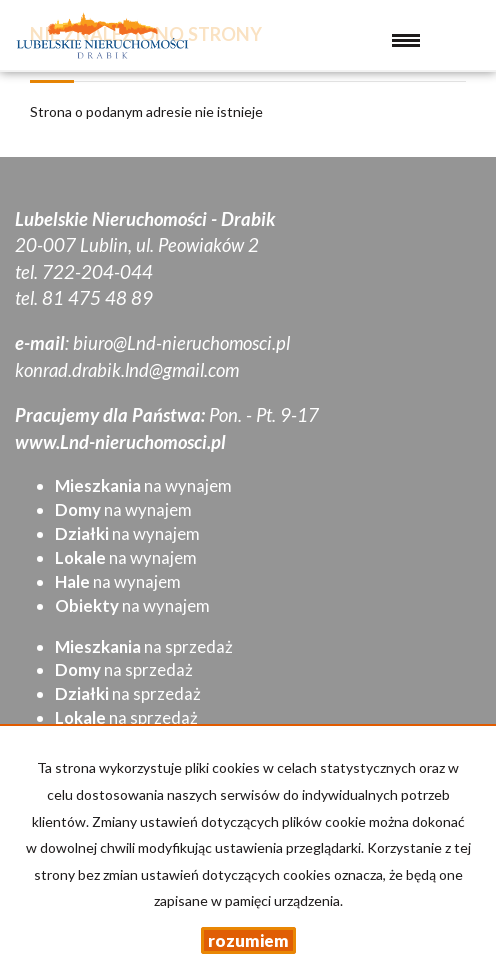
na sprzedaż (144, 646)
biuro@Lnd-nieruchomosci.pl (181, 343)
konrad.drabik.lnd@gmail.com (127, 370)
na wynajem (143, 485)
